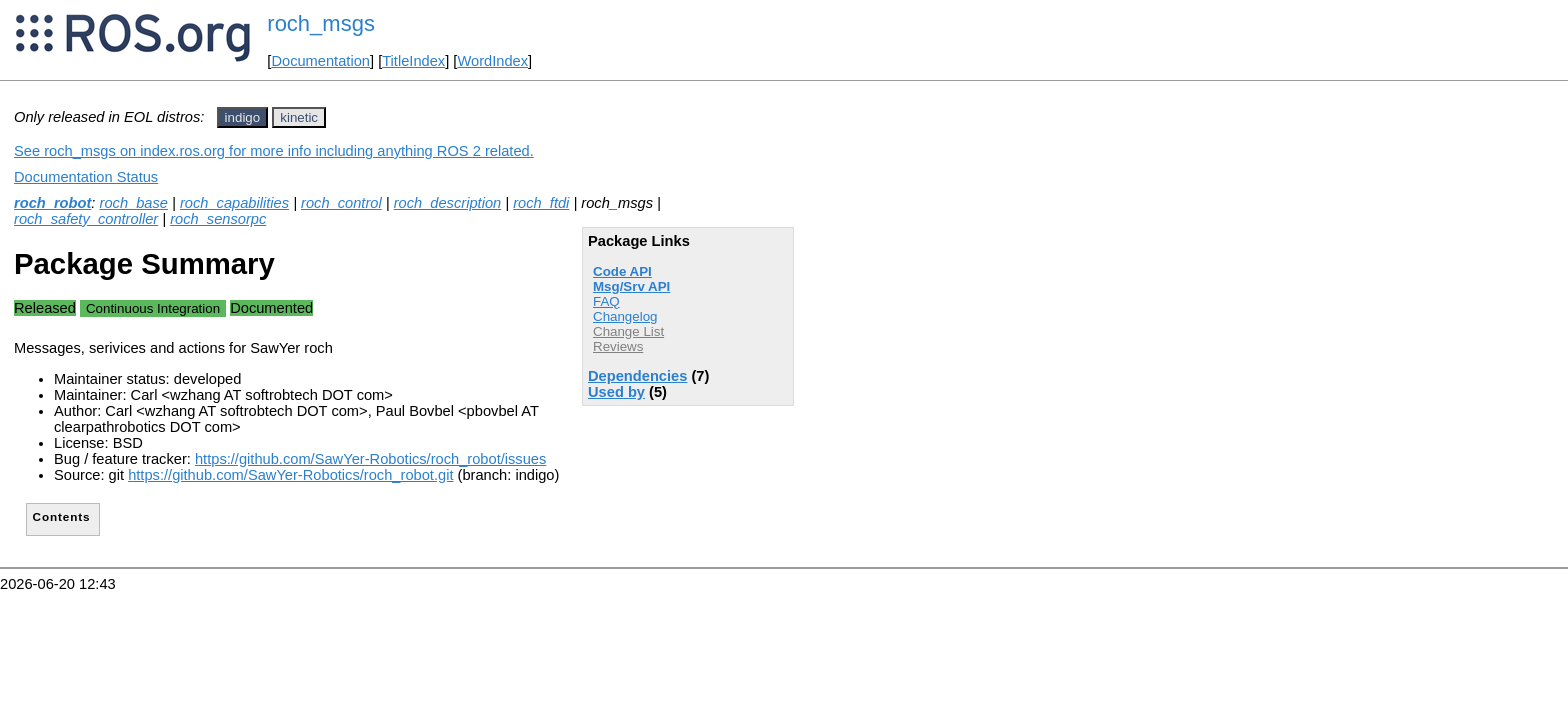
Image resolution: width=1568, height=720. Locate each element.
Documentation (320, 61)
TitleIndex (413, 61)
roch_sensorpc (218, 219)
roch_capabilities (234, 203)
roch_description (448, 203)
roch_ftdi (541, 203)
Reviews (618, 346)
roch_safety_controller (86, 219)
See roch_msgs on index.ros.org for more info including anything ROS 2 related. (274, 151)
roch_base (134, 203)
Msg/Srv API (631, 286)
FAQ (606, 301)
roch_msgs (321, 23)
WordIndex (492, 61)
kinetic (299, 117)
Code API (622, 271)
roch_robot (52, 203)
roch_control (341, 203)
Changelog (625, 316)
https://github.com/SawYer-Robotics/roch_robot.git (290, 475)
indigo (243, 117)
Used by (616, 392)
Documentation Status (86, 177)
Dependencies (637, 376)
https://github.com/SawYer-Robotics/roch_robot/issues (370, 459)
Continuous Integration (153, 308)
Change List (628, 331)
